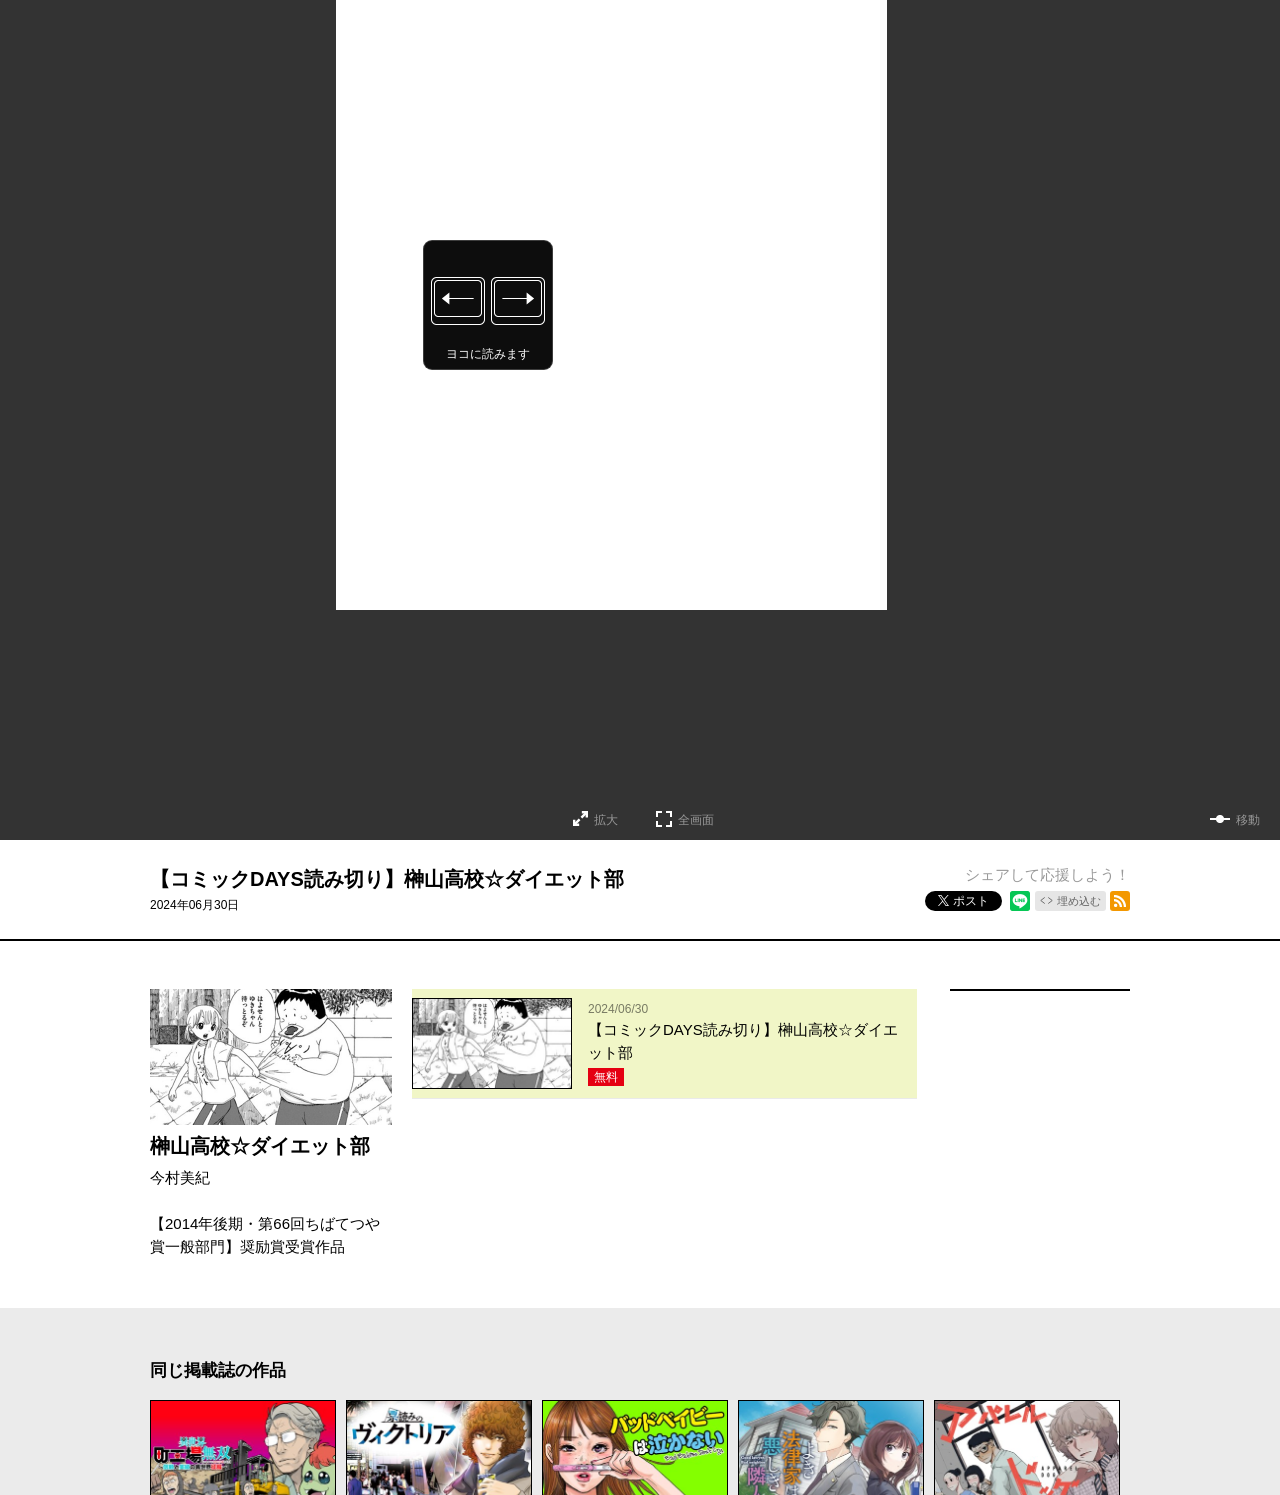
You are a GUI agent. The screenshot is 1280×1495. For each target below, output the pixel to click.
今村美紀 (180, 1177)
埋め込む (1079, 901)
